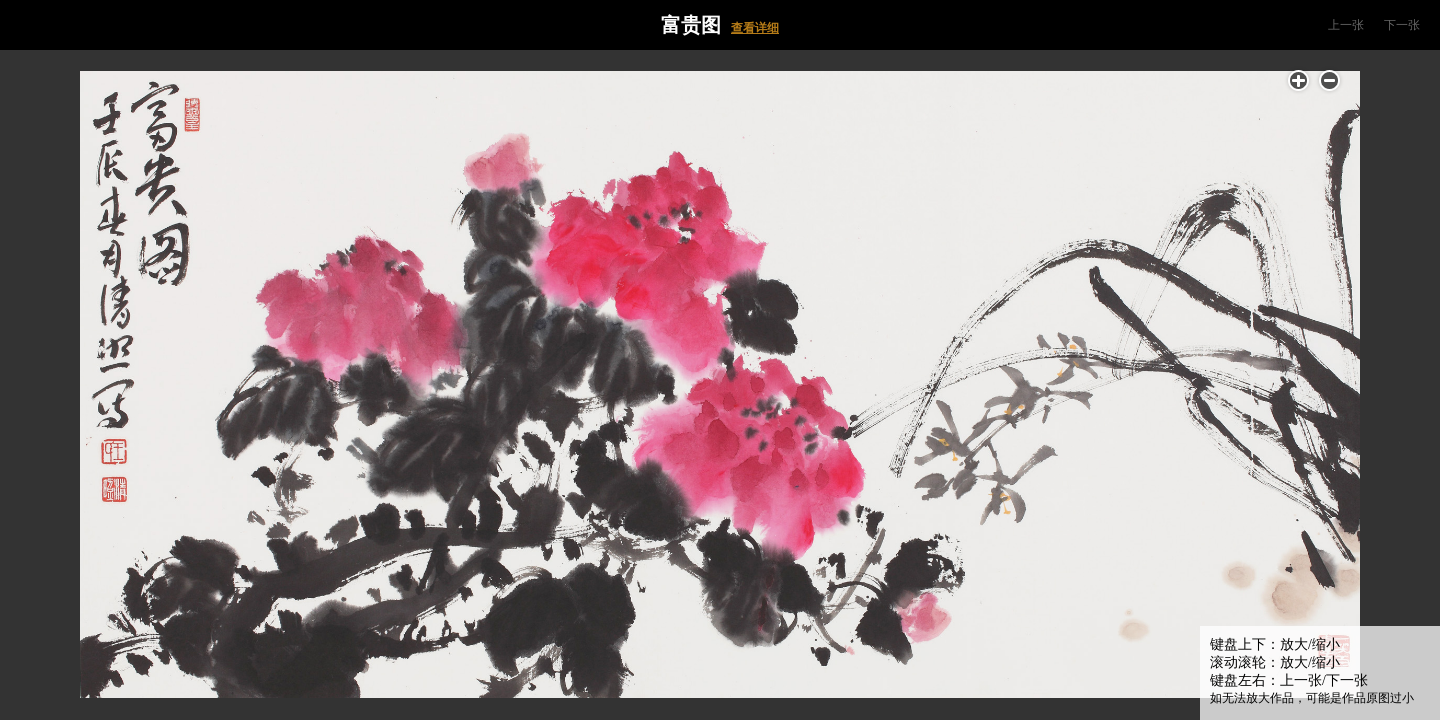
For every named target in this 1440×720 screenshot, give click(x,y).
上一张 (1346, 25)
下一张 (1402, 25)
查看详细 (755, 28)
